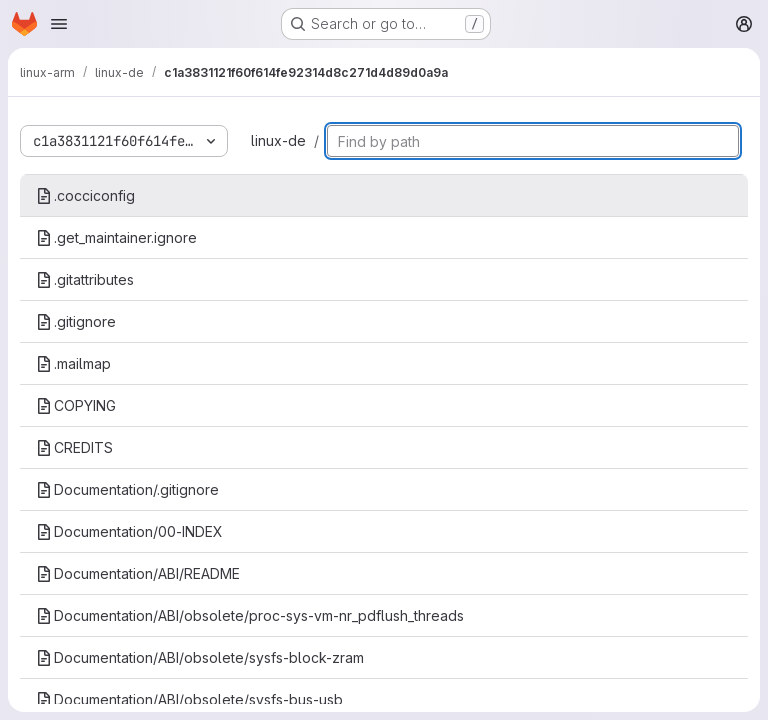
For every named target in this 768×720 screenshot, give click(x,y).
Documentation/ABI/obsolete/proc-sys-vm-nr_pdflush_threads (250, 615)
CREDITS (74, 447)
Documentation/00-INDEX (129, 531)
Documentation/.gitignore (127, 489)
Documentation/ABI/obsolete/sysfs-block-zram (200, 657)
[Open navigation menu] (59, 24)
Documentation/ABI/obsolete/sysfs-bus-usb (189, 699)
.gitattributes (85, 279)
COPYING (76, 405)
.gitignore (76, 321)
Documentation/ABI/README (138, 573)
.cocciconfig (85, 195)
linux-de (278, 140)
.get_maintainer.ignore (116, 237)
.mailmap (73, 363)
